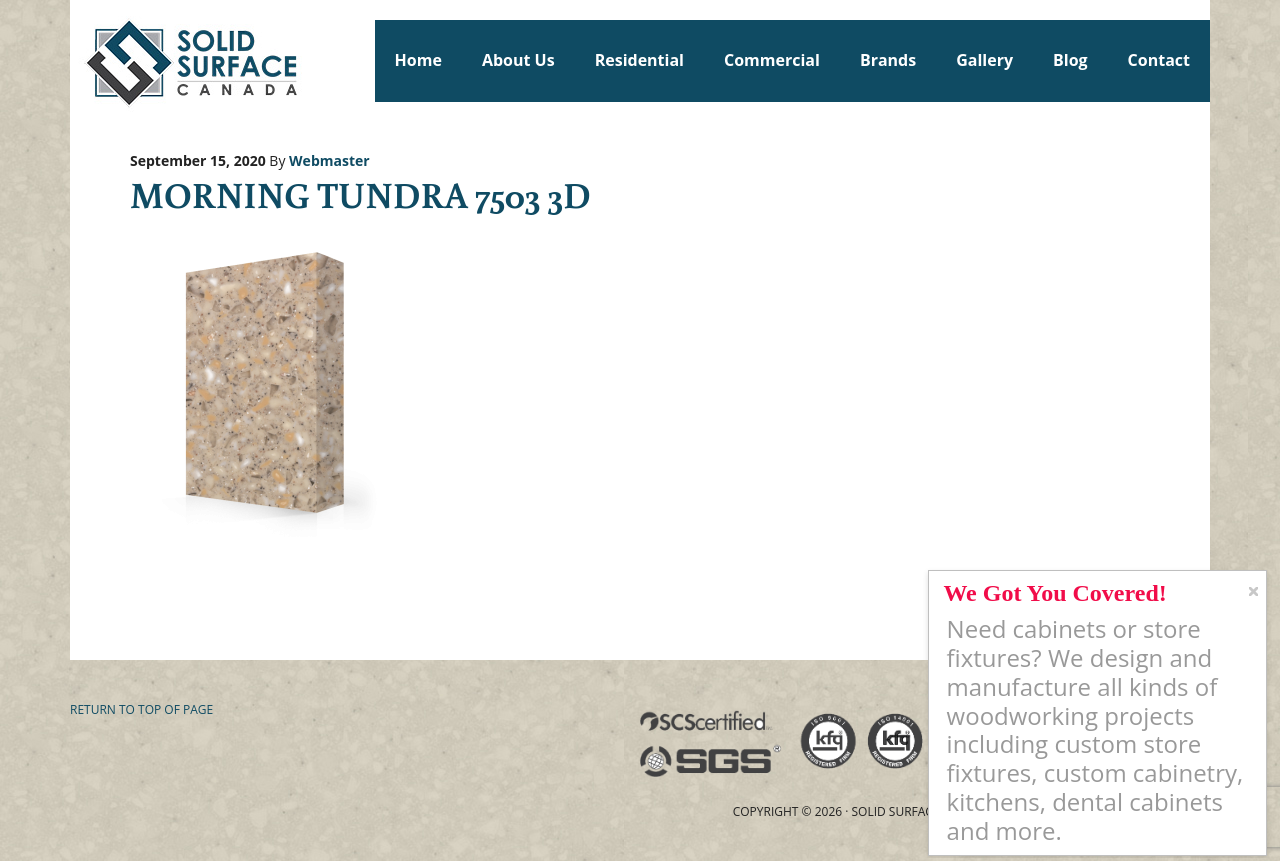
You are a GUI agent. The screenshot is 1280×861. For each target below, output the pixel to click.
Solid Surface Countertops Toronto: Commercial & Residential (79, 60)
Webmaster (329, 160)
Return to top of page (141, 709)
